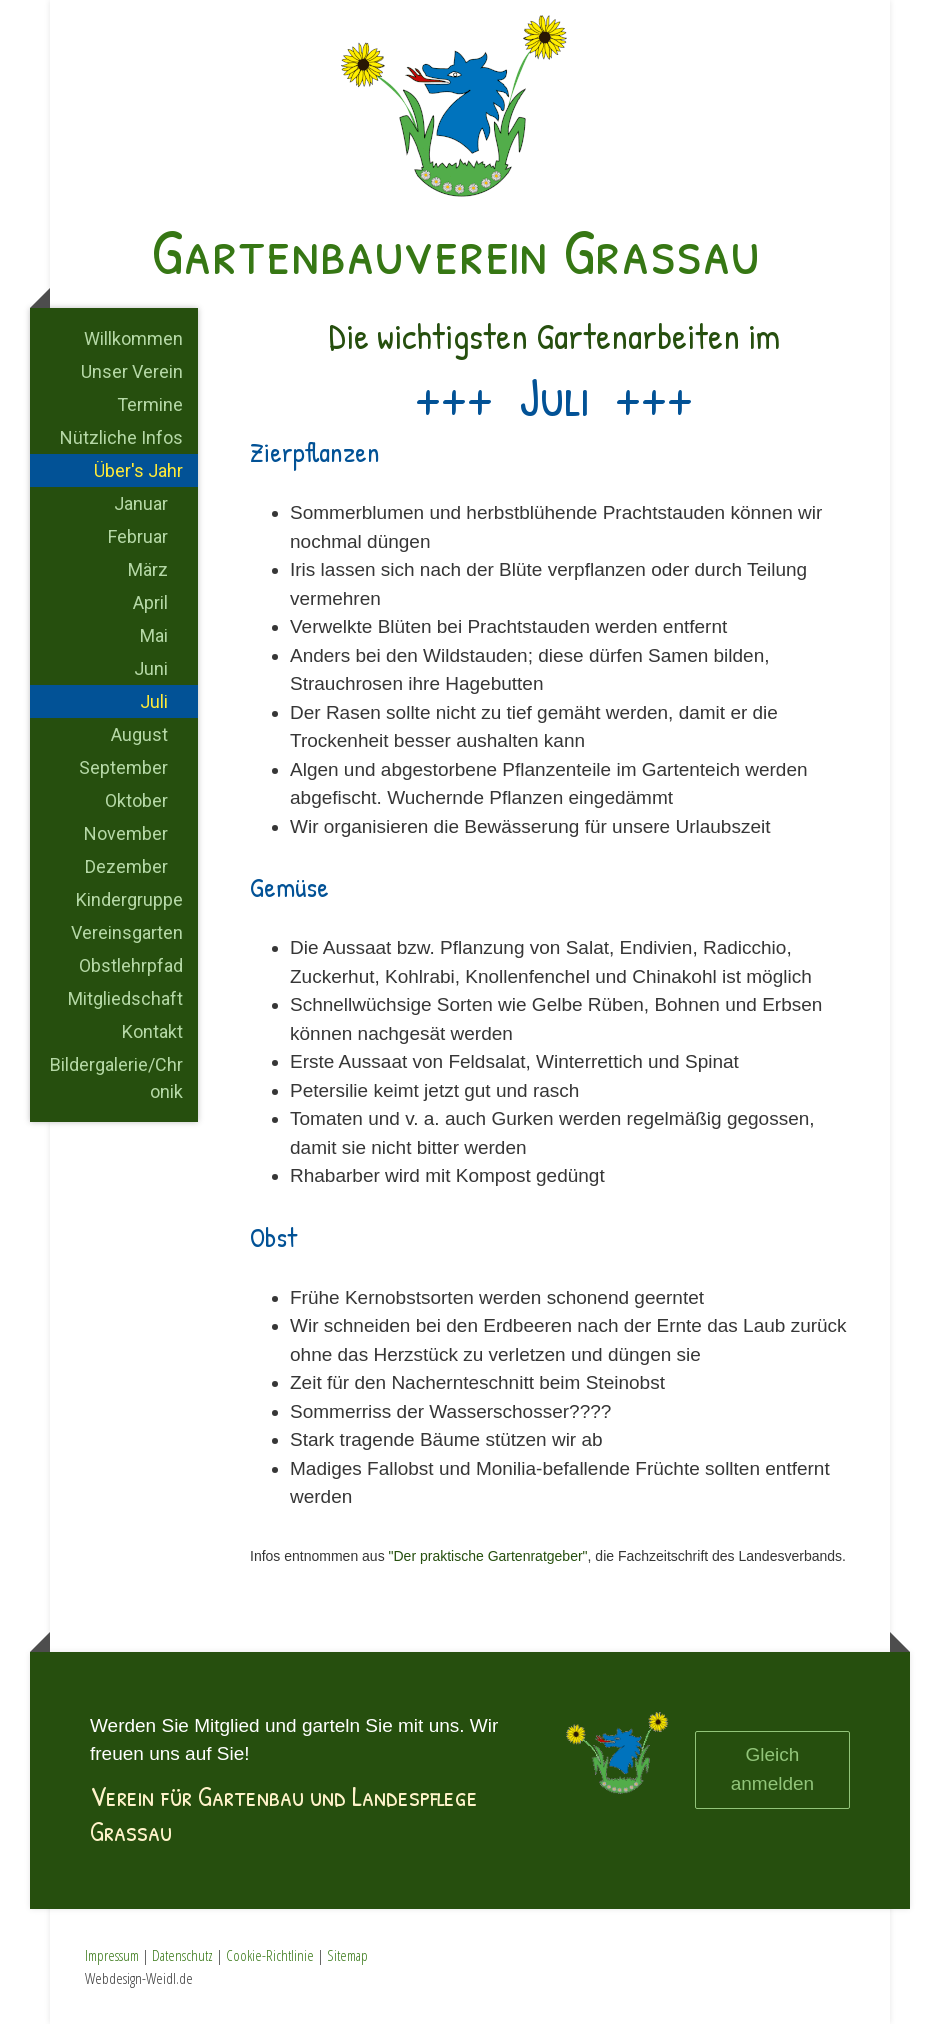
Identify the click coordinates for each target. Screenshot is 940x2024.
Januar (141, 503)
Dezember (126, 866)
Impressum (112, 1955)
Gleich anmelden (772, 1769)
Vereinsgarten (127, 932)
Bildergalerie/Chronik (116, 1078)
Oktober (136, 800)
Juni (151, 668)
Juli (154, 701)
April (150, 602)
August (139, 734)
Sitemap (347, 1955)
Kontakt (152, 1031)
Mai (154, 635)
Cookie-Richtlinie (270, 1955)
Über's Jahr (138, 470)
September (123, 767)
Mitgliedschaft (125, 998)
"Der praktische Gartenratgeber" (488, 1556)
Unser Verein (132, 371)
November (126, 833)
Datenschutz (182, 1955)
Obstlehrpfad (131, 965)
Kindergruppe (129, 899)
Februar (138, 536)
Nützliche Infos (121, 437)
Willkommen (133, 338)
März (148, 569)
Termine (150, 404)
